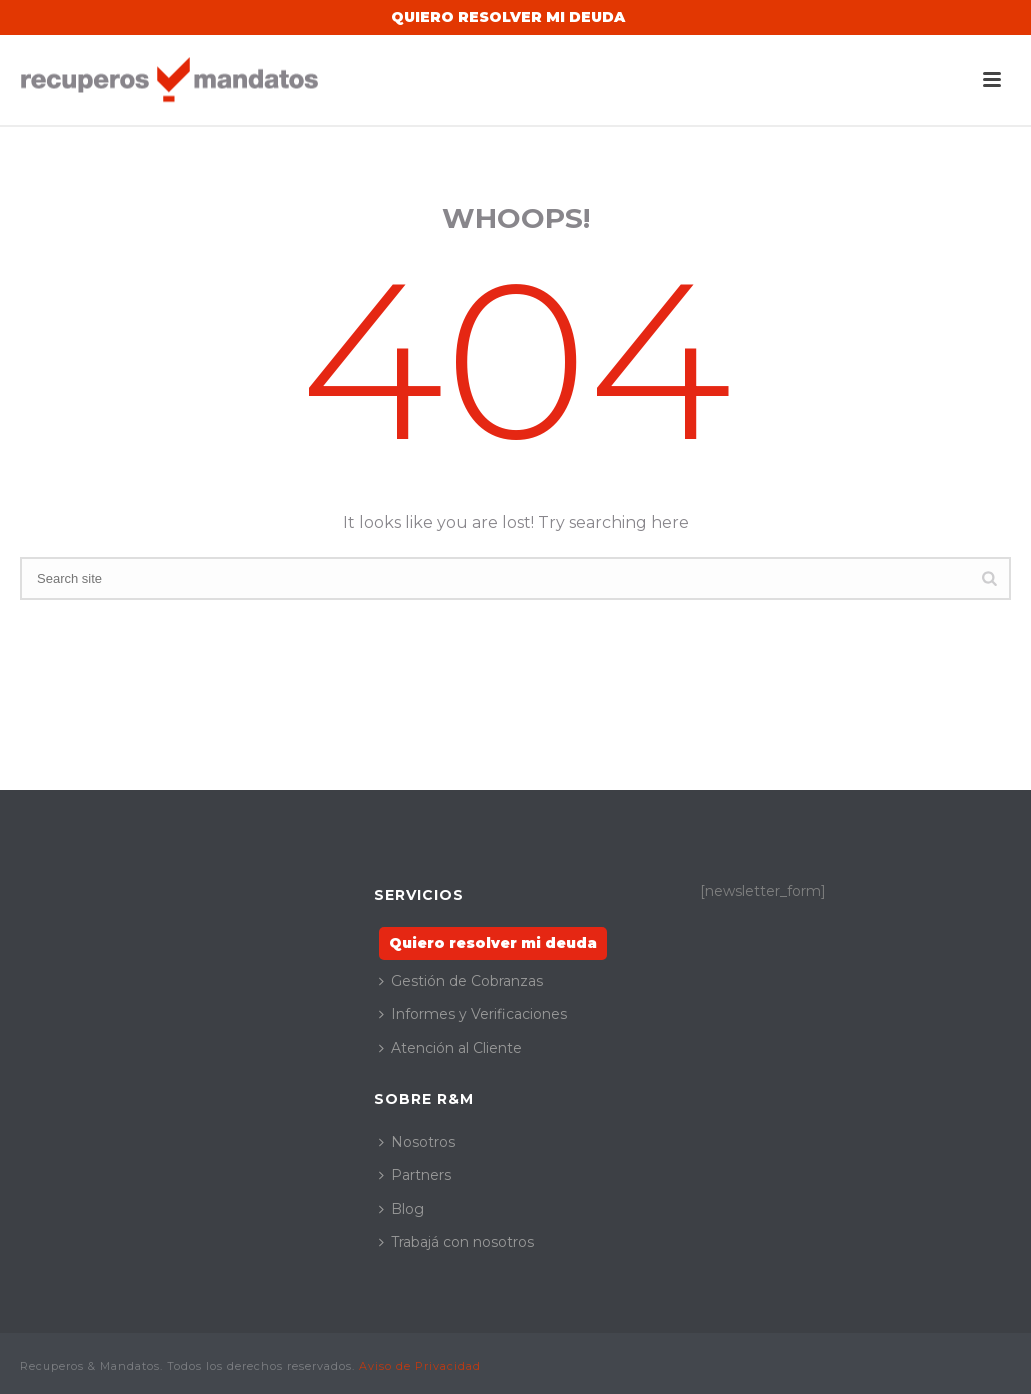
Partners (415, 1175)
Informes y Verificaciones (473, 1014)
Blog (401, 1209)
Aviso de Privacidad (420, 1366)
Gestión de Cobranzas (461, 981)
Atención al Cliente (450, 1048)
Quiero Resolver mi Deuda (508, 17)
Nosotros (417, 1142)
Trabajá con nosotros (456, 1242)
